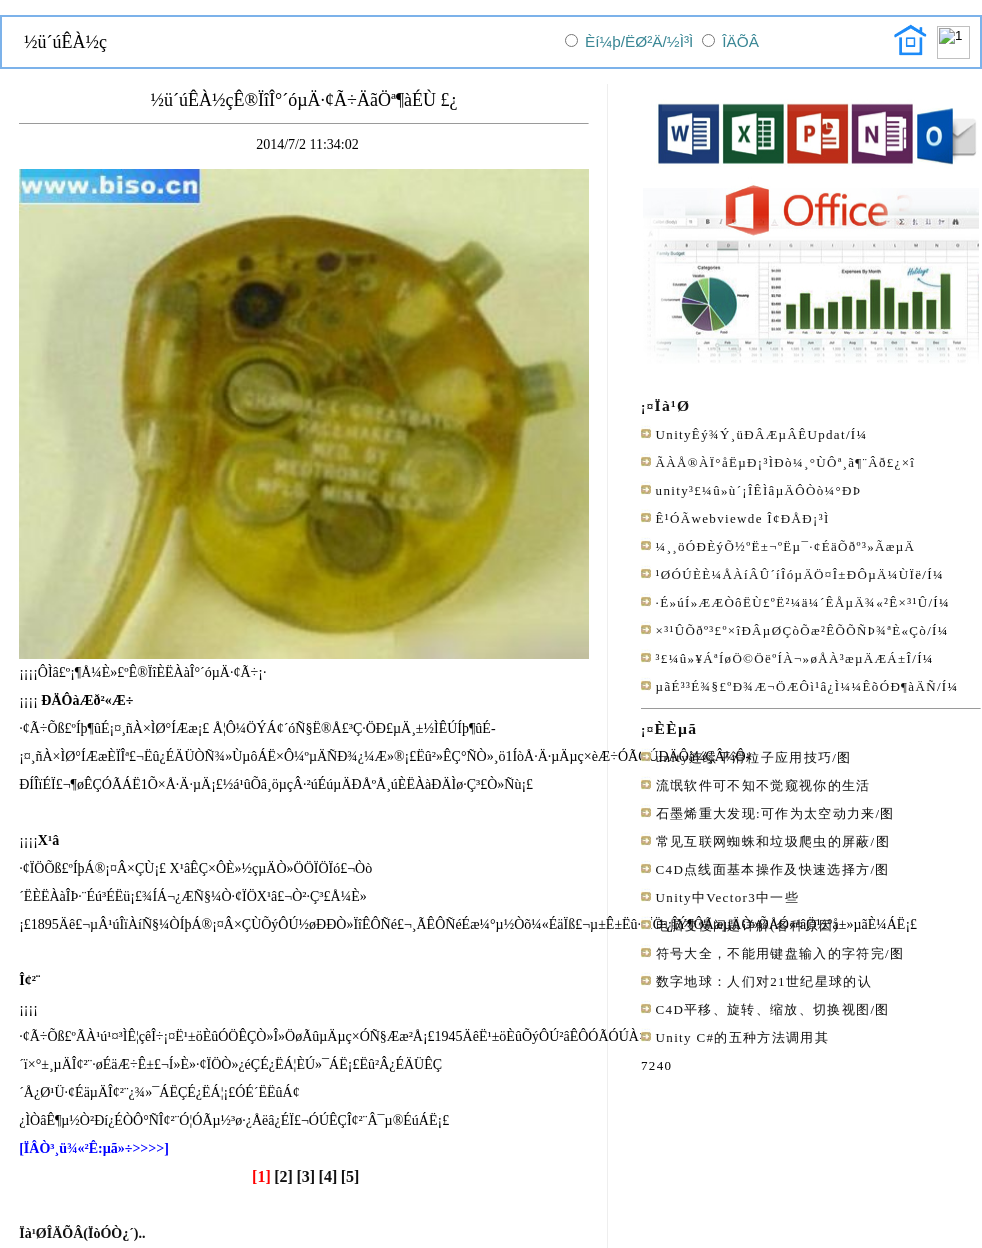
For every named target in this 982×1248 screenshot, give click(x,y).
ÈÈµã (676, 728)
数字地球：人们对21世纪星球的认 (764, 981)
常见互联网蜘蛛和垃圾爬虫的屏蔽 (763, 841)
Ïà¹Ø (673, 405)
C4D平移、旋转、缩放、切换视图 (763, 1009)
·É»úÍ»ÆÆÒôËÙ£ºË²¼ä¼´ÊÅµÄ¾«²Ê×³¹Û (792, 602)
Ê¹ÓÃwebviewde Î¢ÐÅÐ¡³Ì (743, 518)
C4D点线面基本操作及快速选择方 (763, 869)
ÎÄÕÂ (740, 41)
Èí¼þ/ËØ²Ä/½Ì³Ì (639, 41)
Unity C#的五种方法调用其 (742, 1037)
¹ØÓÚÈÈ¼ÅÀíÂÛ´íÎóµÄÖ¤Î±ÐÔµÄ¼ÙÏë (789, 574)
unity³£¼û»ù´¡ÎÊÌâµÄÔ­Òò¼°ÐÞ (759, 490)
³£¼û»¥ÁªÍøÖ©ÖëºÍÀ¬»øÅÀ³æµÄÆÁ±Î (784, 658)
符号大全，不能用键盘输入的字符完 (770, 953)
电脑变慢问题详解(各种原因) (747, 925)
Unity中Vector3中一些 (727, 897)
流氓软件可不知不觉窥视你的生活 (763, 785)
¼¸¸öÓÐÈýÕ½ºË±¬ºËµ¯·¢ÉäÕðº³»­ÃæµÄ (786, 546)
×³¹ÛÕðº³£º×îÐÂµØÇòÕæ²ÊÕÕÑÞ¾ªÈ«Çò (792, 630)
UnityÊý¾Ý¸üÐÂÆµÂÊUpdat (751, 434)
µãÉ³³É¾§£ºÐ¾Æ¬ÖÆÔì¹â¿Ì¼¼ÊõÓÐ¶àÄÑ (796, 686)
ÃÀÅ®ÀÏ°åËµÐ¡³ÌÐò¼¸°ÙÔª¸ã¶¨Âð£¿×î (786, 462)
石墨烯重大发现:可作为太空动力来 (766, 813)
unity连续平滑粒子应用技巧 (744, 757)
